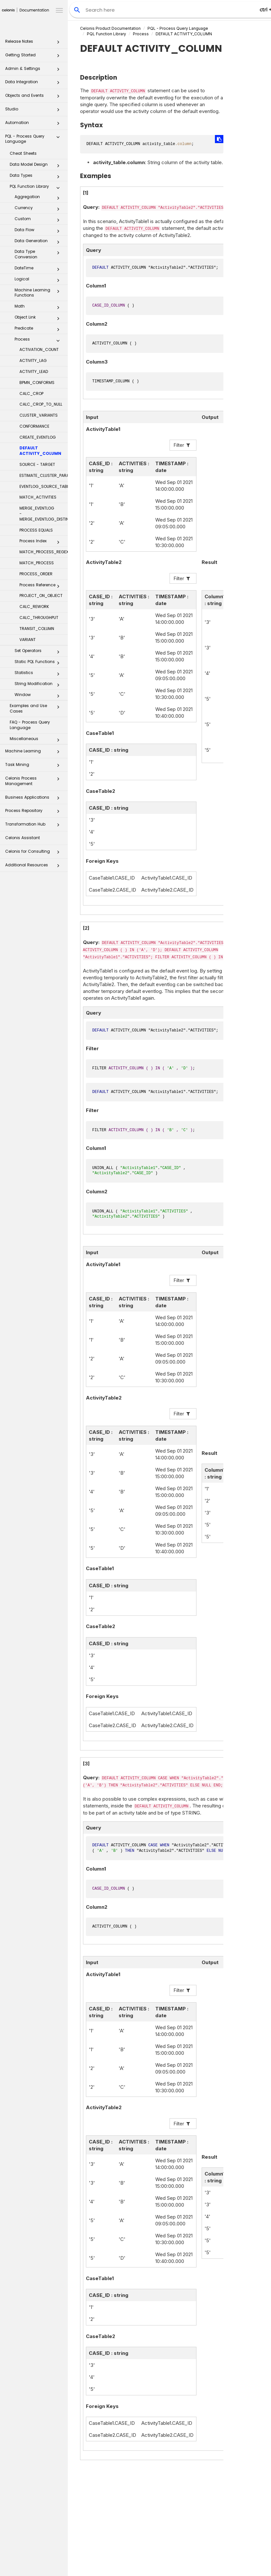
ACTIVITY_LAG (33, 360)
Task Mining (34, 766)
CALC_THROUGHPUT (38, 617)
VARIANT (27, 639)
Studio (34, 111)
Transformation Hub (34, 826)
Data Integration (34, 84)
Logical (39, 280)
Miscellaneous (36, 740)
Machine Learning (34, 753)
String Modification (39, 685)
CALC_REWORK (34, 606)
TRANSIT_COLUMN (36, 628)
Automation (34, 124)
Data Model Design (36, 166)
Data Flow (39, 231)
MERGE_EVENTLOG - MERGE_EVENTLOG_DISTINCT (43, 513)
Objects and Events (34, 97)
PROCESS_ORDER (36, 574)
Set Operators (39, 652)
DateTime (39, 269)
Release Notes (34, 43)
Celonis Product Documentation (110, 28)
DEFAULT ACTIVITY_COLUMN (40, 450)
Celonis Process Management (34, 780)
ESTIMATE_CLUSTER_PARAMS (43, 475)
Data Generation (39, 242)
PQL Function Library (36, 188)
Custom (39, 220)
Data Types (36, 177)
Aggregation (39, 198)
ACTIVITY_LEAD (33, 371)
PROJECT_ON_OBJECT (41, 595)
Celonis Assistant (22, 837)
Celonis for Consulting (34, 853)
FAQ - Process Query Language (30, 724)
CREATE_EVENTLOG (37, 437)
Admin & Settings (34, 70)
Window (39, 696)
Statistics (39, 674)
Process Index (41, 542)
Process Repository (34, 812)
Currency (39, 209)
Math (39, 307)
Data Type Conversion (39, 254)
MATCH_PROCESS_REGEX (43, 552)
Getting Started (34, 57)
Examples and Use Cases (36, 708)
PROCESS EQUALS (36, 530)
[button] (58, 43)
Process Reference (41, 586)
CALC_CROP (31, 393)
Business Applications (34, 799)
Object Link (39, 318)
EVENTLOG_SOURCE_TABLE (43, 486)
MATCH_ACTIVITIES (37, 497)
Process (39, 340)
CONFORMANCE (34, 426)
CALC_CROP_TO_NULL (40, 404)
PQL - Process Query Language (34, 138)
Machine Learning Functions (39, 292)
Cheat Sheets (23, 153)
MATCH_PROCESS (36, 563)
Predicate (39, 329)
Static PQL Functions (39, 663)
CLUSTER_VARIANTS (38, 415)
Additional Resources (34, 867)
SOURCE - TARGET (37, 464)
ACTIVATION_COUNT (39, 349)
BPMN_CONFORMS (36, 382)
